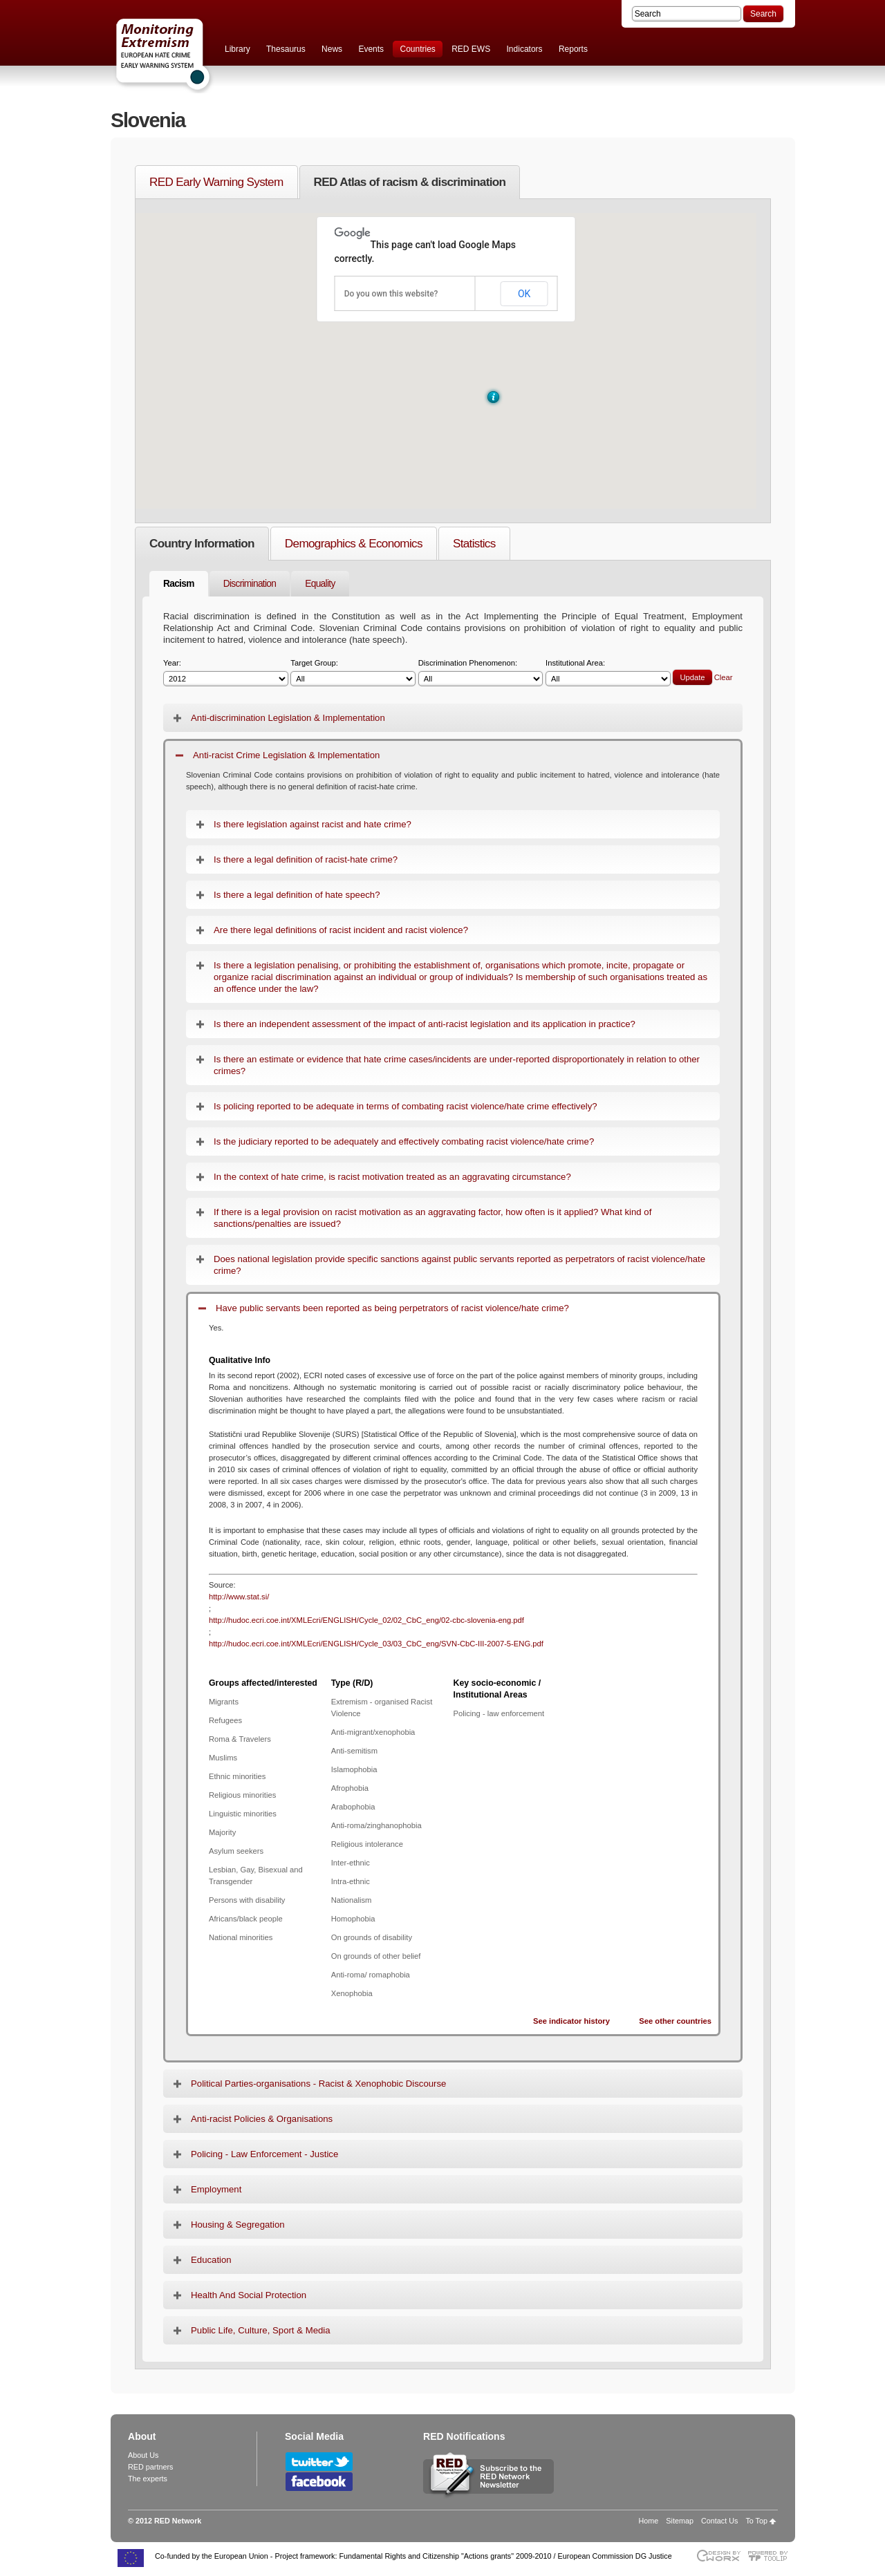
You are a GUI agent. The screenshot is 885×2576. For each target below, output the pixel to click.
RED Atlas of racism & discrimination (410, 182)
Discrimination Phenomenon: (480, 672)
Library (237, 49)
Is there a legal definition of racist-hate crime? (306, 859)
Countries (417, 49)
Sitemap (679, 2521)
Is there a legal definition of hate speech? (297, 895)
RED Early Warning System (216, 182)
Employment (216, 2189)
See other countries (675, 2021)
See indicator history (571, 2021)
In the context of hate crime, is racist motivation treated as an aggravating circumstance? (392, 1177)
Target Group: (353, 672)
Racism (178, 584)
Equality (320, 584)
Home (649, 2521)
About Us (143, 2455)
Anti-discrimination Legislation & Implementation (288, 718)
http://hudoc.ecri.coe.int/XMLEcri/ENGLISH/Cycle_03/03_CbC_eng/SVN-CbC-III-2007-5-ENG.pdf (376, 1643)
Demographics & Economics (353, 543)
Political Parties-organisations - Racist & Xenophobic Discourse (318, 2083)
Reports (573, 49)
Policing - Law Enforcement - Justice (264, 2154)
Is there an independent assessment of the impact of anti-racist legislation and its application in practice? (424, 1024)
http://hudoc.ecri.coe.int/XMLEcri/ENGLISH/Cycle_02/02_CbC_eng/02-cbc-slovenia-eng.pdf (366, 1620)
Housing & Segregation (238, 2224)
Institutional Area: (608, 672)
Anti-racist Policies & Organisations (262, 2119)
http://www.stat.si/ (239, 1596)
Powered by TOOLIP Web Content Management (771, 2555)
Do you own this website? (391, 294)
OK (524, 293)
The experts (147, 2478)
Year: (225, 672)
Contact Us (719, 2521)
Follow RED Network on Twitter (319, 2461)
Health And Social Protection (248, 2295)
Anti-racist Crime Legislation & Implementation (286, 755)
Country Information (201, 543)
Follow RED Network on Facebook (319, 2481)
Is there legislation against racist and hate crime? (312, 824)
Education (211, 2260)
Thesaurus (286, 49)
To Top (756, 2521)
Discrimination (250, 584)
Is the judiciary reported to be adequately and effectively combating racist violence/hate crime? (404, 1141)
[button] (493, 397)
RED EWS (470, 49)
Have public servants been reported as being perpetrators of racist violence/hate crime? (392, 1308)
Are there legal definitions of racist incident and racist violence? (341, 930)
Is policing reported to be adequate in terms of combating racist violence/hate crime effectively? (405, 1106)
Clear (723, 677)
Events (371, 49)
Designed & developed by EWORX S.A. (718, 2555)
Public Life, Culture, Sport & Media (260, 2330)
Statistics (474, 543)
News (332, 49)
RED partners (150, 2467)
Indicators (525, 49)
